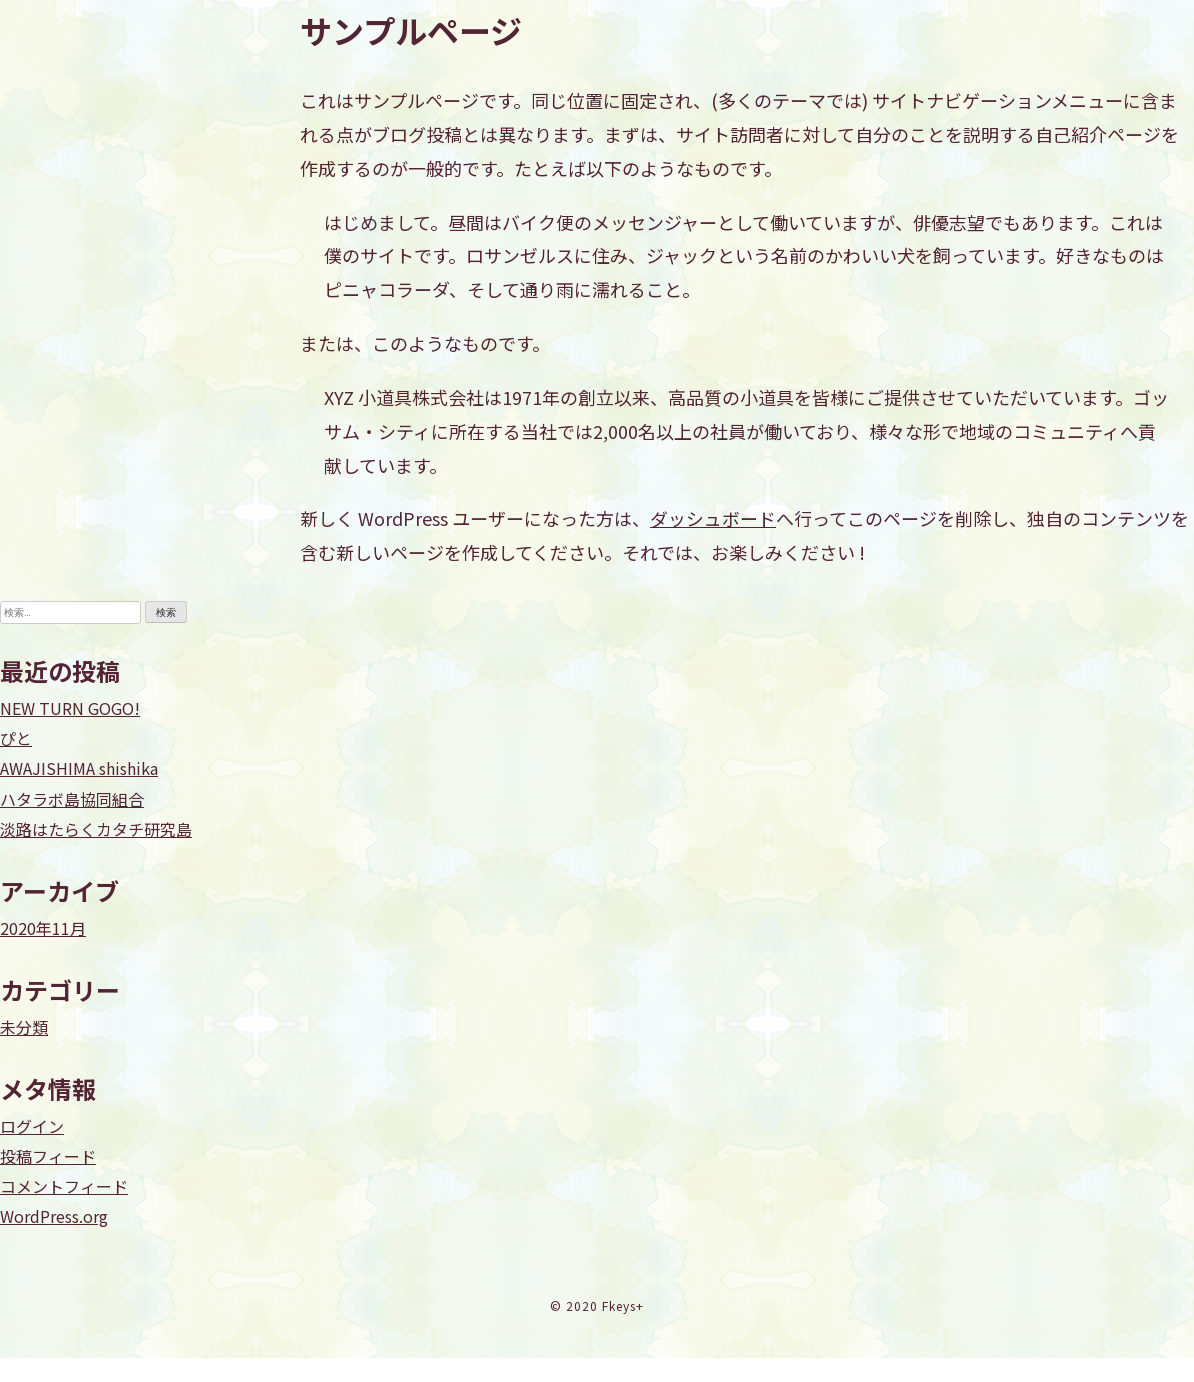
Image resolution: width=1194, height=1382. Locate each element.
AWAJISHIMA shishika (79, 768)
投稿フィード (48, 1156)
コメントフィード (64, 1186)
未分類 (24, 1027)
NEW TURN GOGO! (70, 708)
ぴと (16, 738)
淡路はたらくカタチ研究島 (96, 829)
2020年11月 (43, 928)
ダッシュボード (713, 518)
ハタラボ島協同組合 (72, 799)
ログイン (32, 1126)
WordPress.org (54, 1216)
